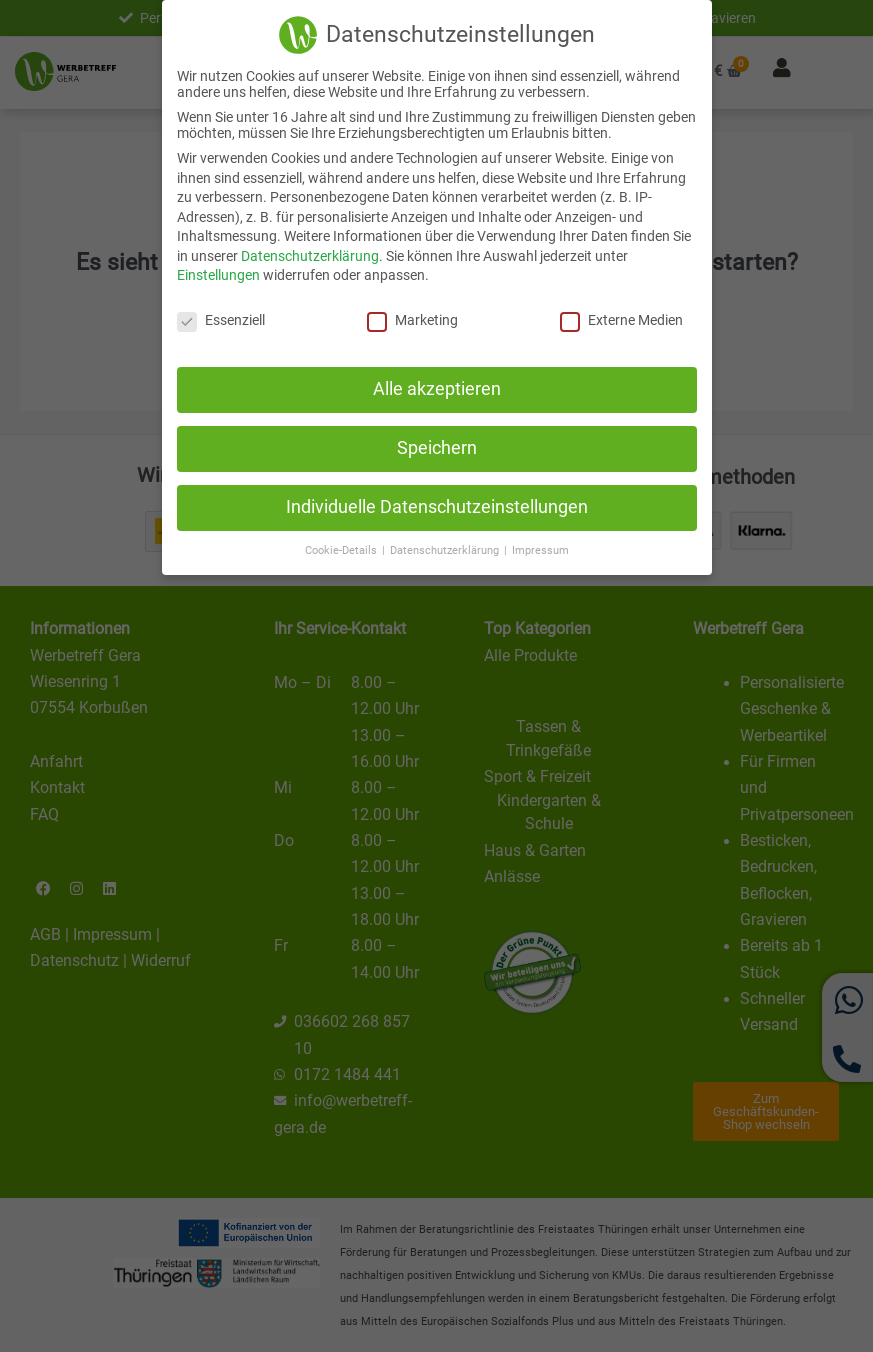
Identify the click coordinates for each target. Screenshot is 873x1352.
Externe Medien (621, 320)
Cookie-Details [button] (342, 550)
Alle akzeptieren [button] (437, 389)
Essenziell (221, 320)
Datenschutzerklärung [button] (446, 550)
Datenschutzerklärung (310, 256)
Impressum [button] (540, 550)
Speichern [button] (437, 448)
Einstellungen (218, 275)
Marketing (412, 320)
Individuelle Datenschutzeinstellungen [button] (437, 507)
